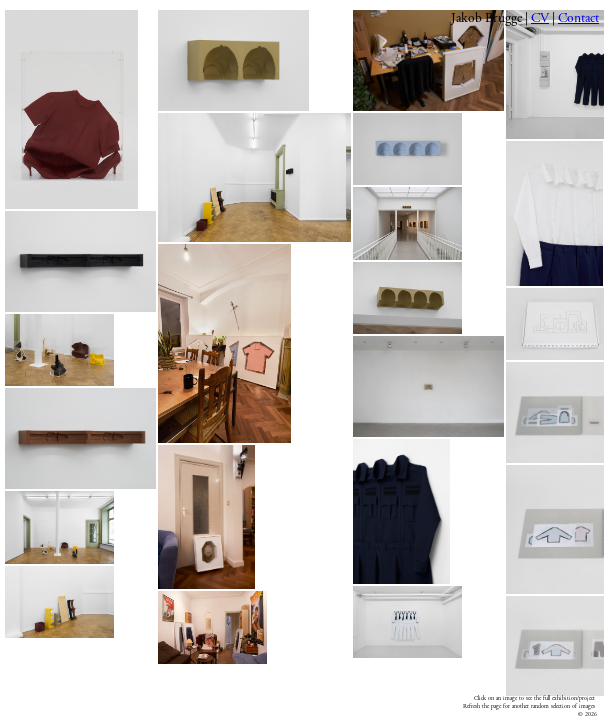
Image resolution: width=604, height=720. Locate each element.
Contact (578, 18)
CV (540, 18)
